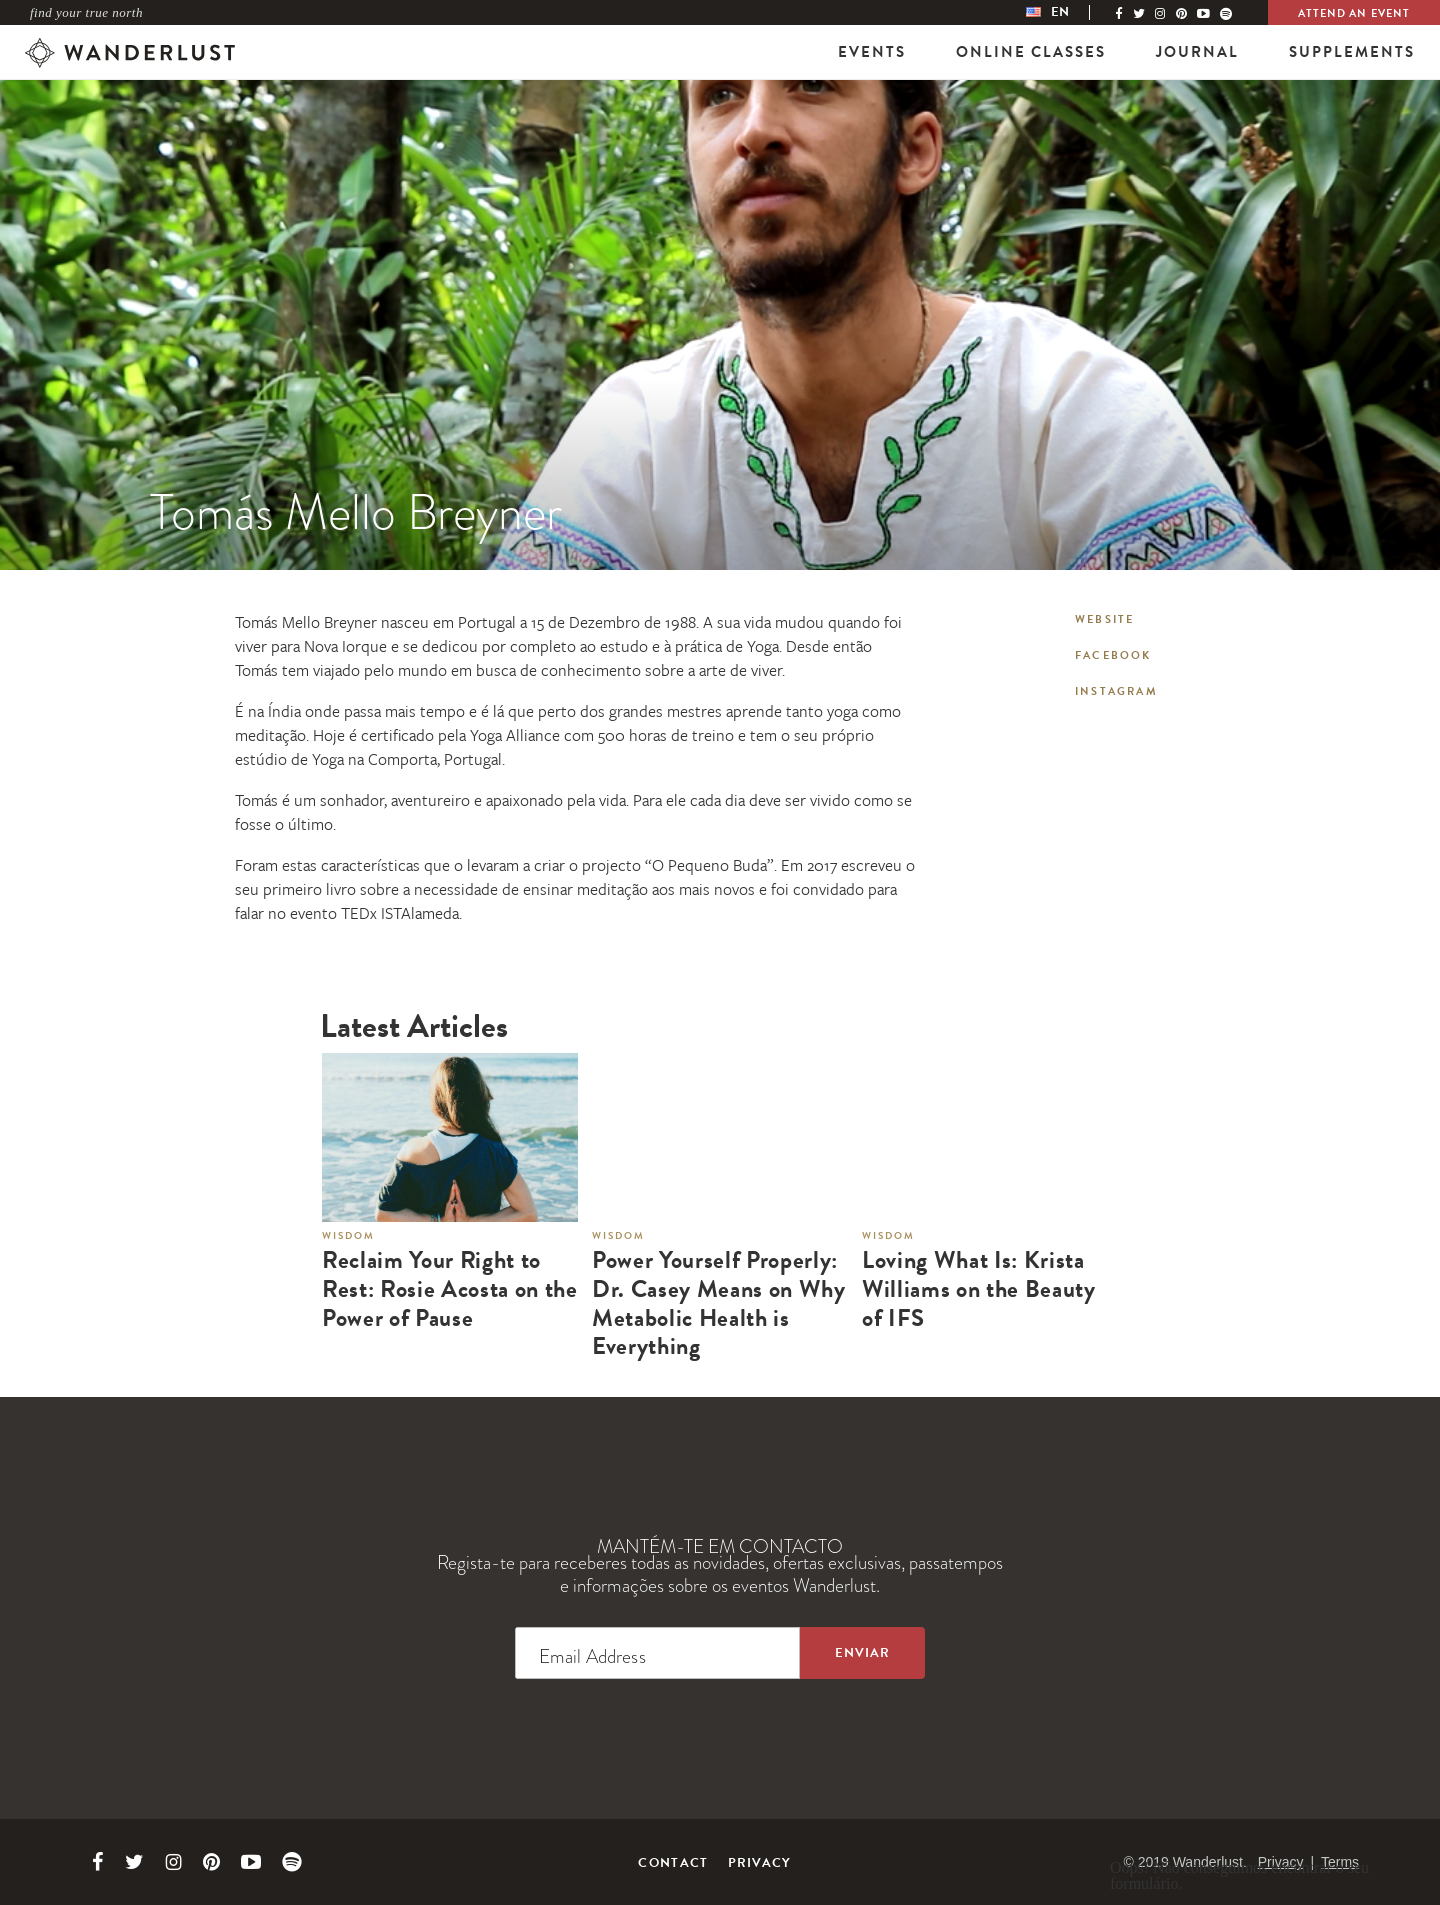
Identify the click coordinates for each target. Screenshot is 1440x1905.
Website (1104, 619)
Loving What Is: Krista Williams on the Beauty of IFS (979, 1289)
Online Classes (1031, 52)
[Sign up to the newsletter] (862, 1653)
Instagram (1116, 691)
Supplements (1352, 52)
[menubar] (1068, 12)
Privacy (760, 1863)
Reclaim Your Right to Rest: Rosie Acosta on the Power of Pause (450, 1289)
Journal (1197, 52)
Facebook (1113, 655)
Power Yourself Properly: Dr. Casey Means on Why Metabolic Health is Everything (719, 1303)
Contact (673, 1863)
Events (872, 52)
